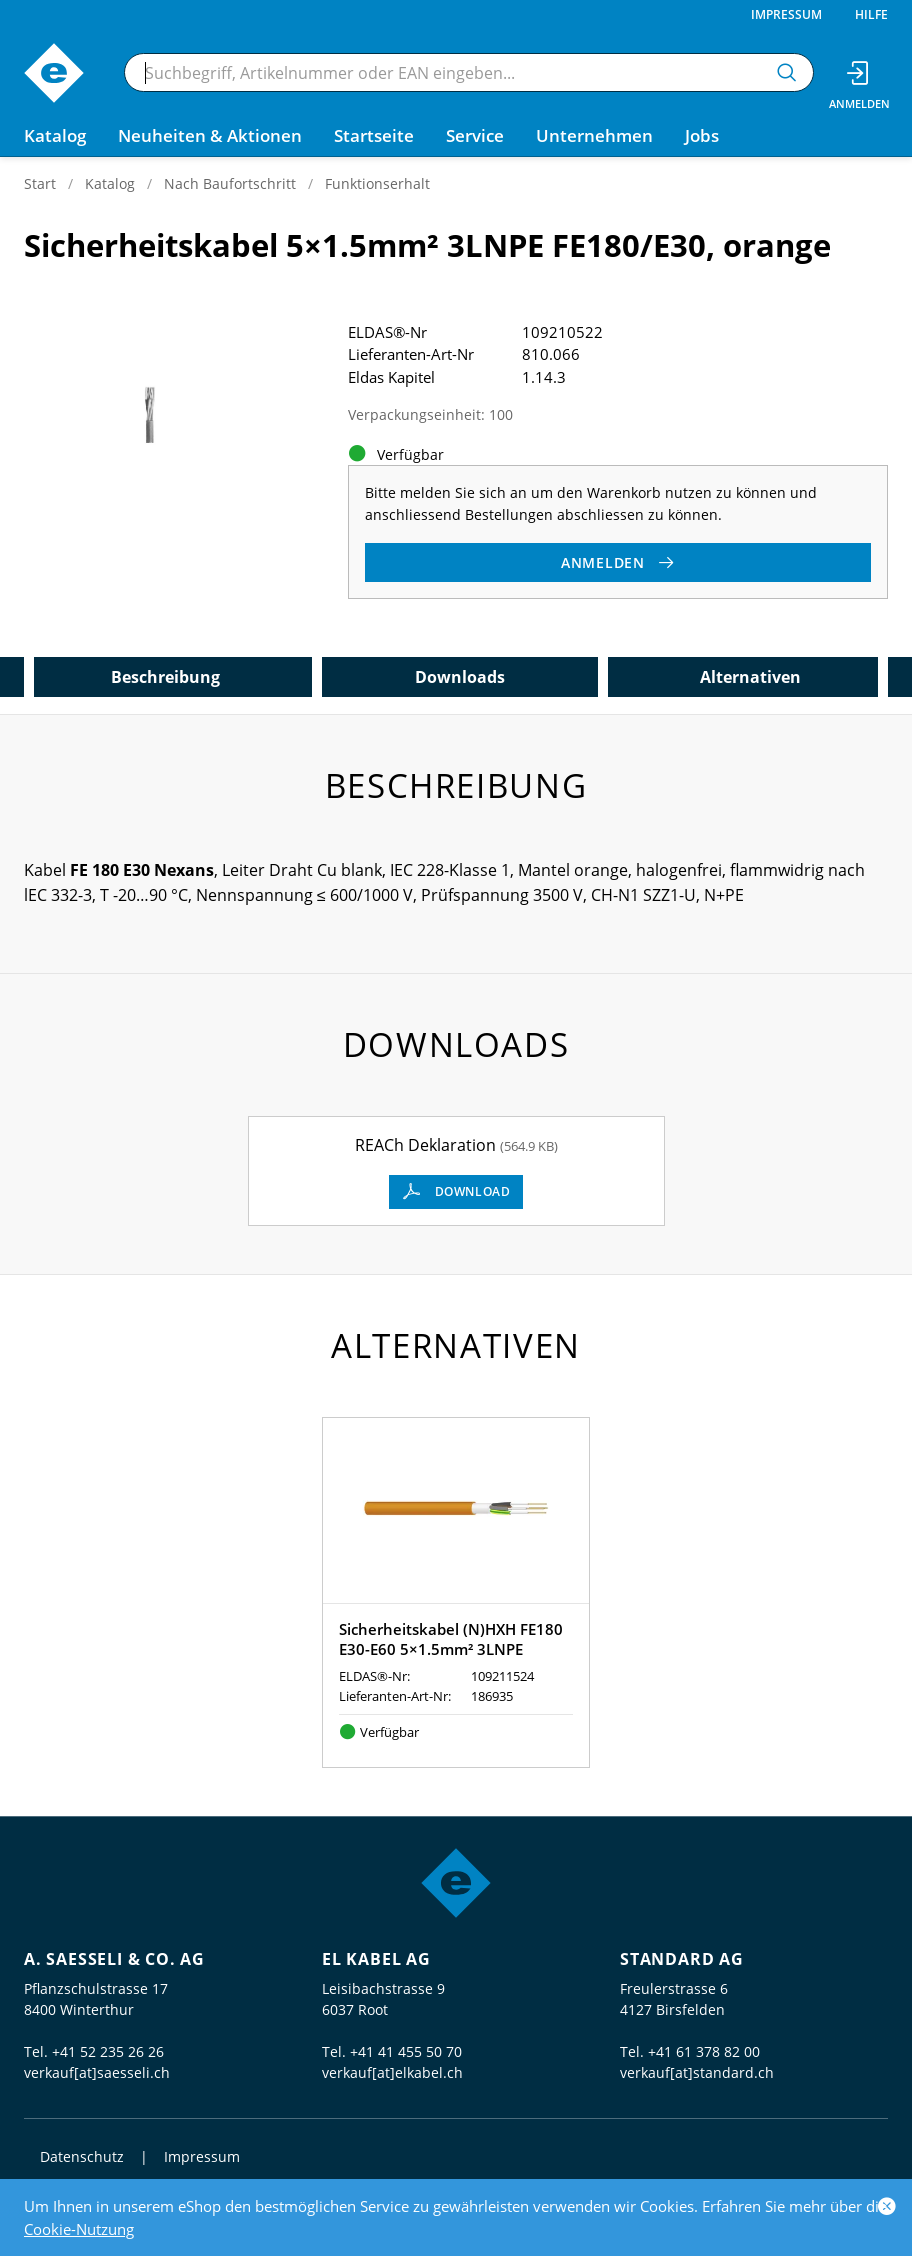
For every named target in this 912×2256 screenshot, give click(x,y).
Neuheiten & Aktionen (210, 135)
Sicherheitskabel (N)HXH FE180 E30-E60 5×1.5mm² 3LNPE (451, 1639)
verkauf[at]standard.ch (697, 2072)
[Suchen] (787, 72)
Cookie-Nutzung (79, 2229)
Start (40, 183)
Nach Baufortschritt (230, 183)
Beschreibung (165, 677)
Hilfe (871, 14)
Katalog (110, 183)
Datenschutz (82, 2156)
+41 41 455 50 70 (406, 2051)
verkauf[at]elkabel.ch (392, 2072)
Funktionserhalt (377, 183)
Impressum (786, 14)
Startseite (374, 135)
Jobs (702, 135)
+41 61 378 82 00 (704, 2051)
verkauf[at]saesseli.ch (97, 2072)
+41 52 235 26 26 (108, 2051)
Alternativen (750, 677)
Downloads (460, 677)
